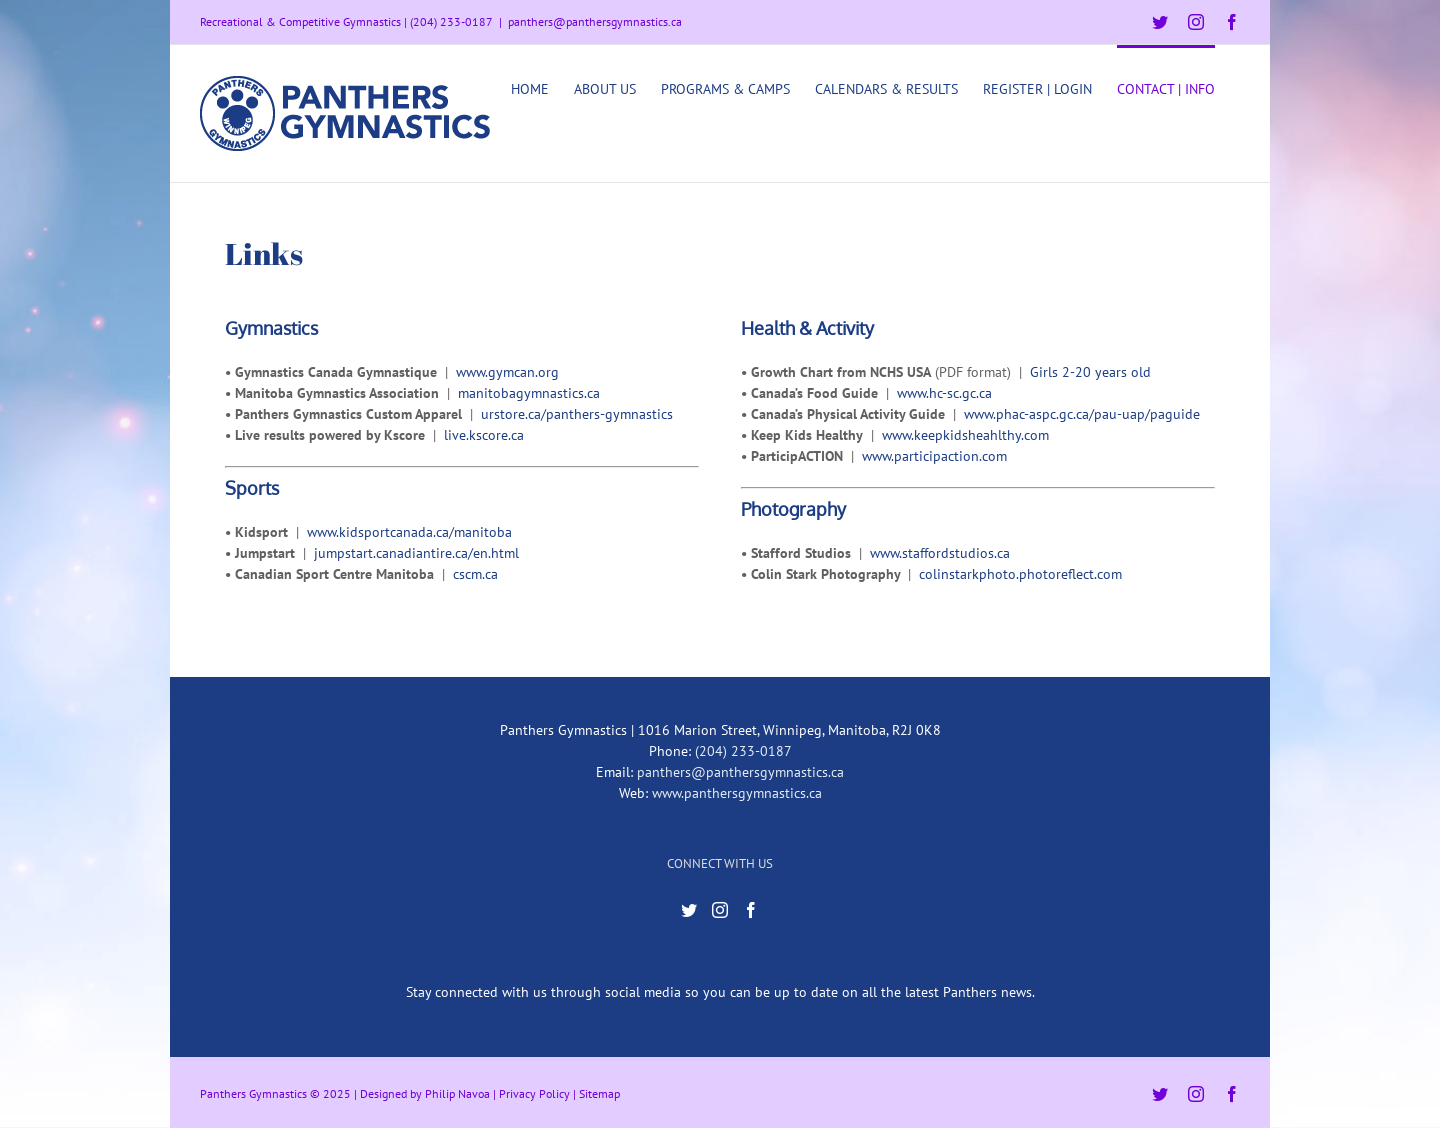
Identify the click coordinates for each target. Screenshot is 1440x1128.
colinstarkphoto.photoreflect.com (1020, 574)
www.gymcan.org (507, 372)
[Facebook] (751, 910)
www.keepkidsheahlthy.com (965, 435)
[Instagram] (720, 910)
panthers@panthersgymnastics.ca (595, 21)
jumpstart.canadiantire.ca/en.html (416, 553)
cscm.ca (475, 574)
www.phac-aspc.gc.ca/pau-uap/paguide (1082, 414)
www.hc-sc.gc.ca (944, 393)
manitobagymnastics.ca (529, 393)
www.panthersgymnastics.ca (737, 793)
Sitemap (599, 1093)
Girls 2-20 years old (1090, 372)
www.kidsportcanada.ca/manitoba (409, 532)
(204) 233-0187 (743, 751)
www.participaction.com (934, 456)
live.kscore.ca (484, 435)
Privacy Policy (534, 1093)
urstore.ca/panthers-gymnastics (577, 414)
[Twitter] (689, 910)
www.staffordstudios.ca (940, 553)
